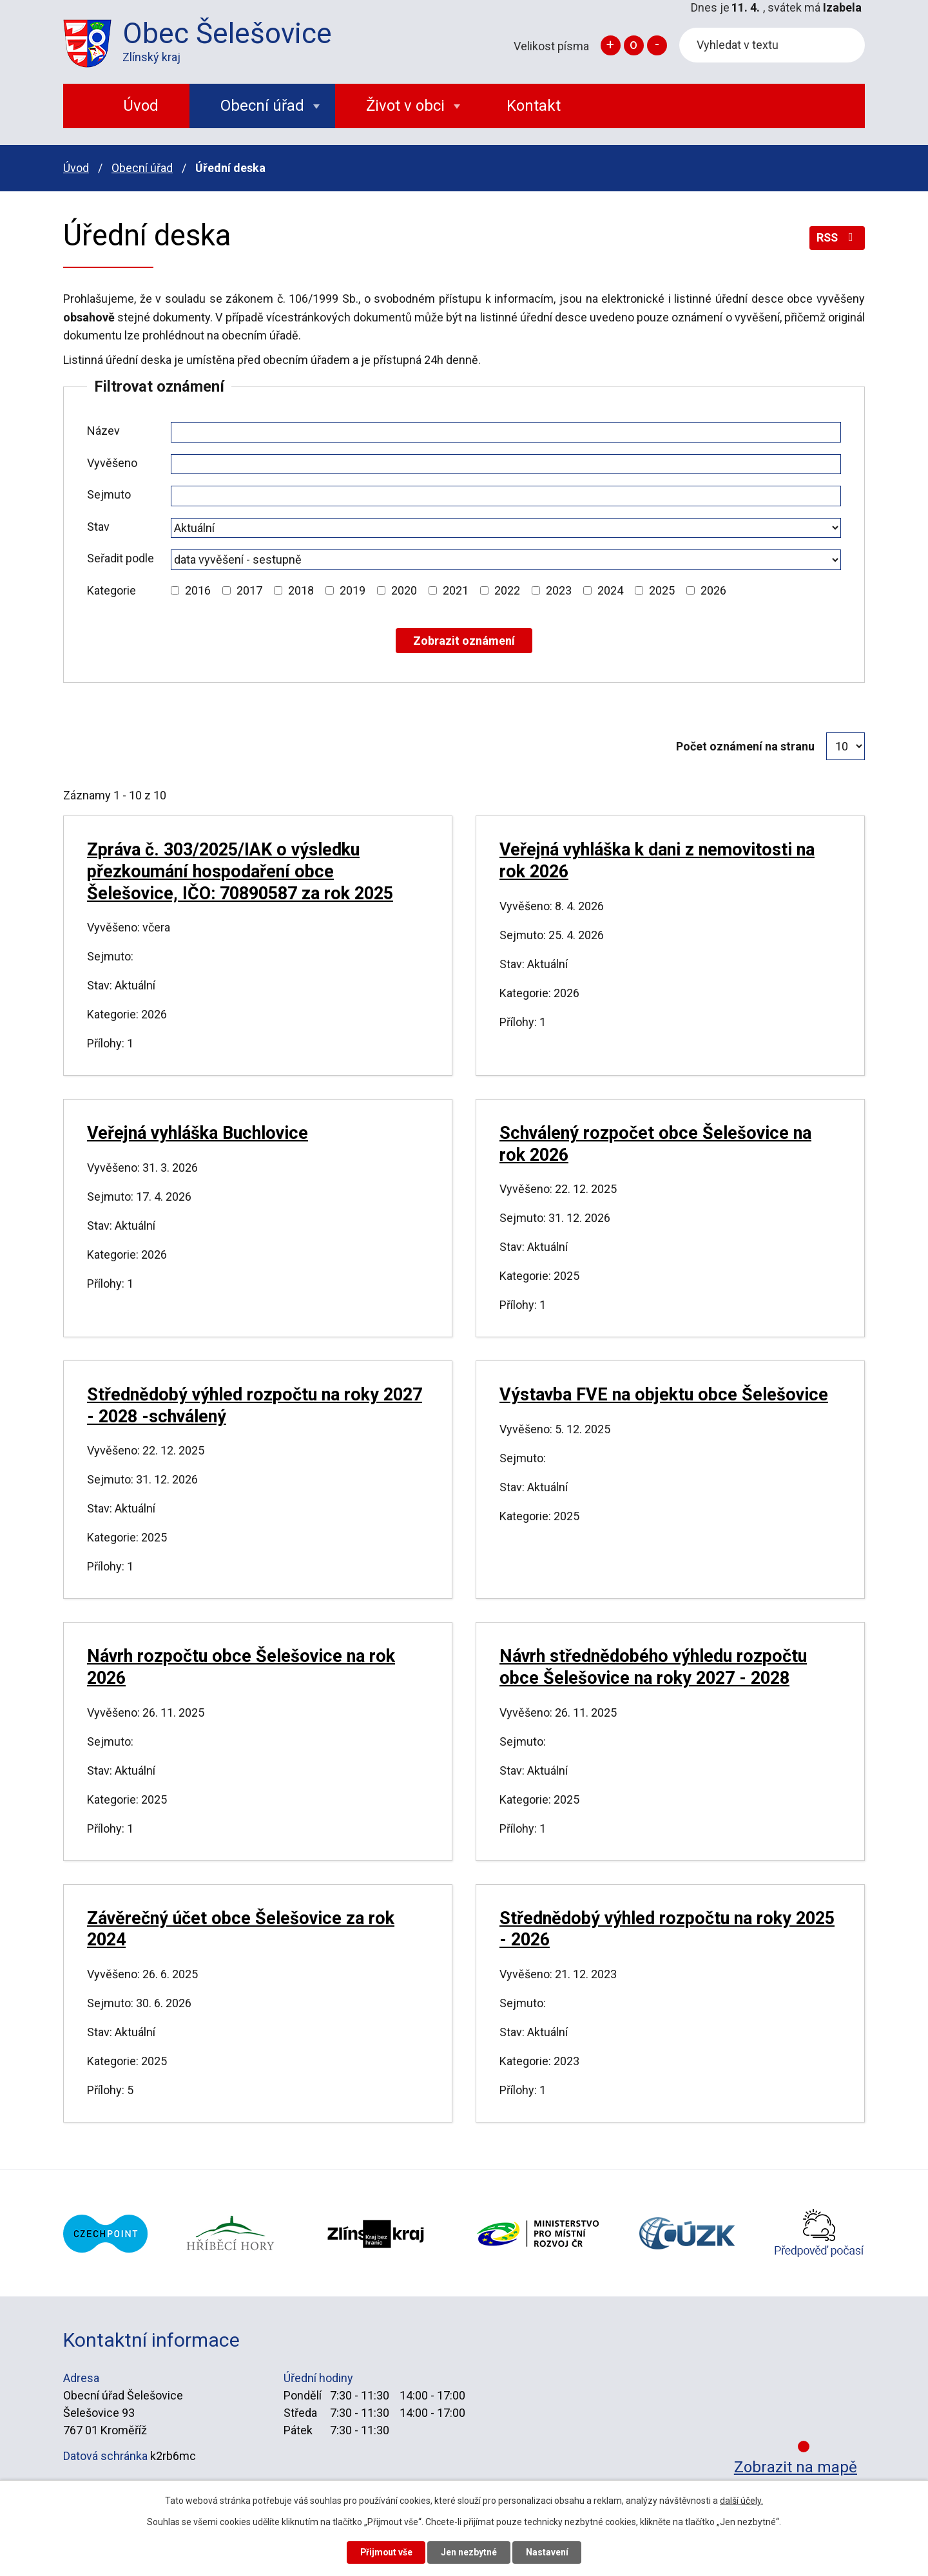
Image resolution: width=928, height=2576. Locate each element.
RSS (836, 238)
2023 (559, 590)
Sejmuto (109, 494)
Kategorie (111, 590)
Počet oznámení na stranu (745, 746)
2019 (352, 590)
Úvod (76, 168)
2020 (404, 590)
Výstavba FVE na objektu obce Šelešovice (663, 1394)
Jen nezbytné (469, 2552)
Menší (657, 45)
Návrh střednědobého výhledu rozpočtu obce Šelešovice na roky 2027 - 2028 (653, 1667)
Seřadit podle (120, 558)
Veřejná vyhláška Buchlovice (197, 1133)
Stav (98, 526)
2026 (713, 590)
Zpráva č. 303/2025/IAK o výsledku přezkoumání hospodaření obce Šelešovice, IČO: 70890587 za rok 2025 (240, 871)
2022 (507, 590)
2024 (610, 590)
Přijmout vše (385, 2552)
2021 (456, 590)
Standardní (634, 45)
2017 (249, 590)
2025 (662, 590)
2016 (198, 590)
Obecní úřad (142, 168)
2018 (301, 590)
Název (103, 430)
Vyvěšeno (112, 463)
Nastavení (548, 2552)
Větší (611, 45)
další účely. (741, 2500)
